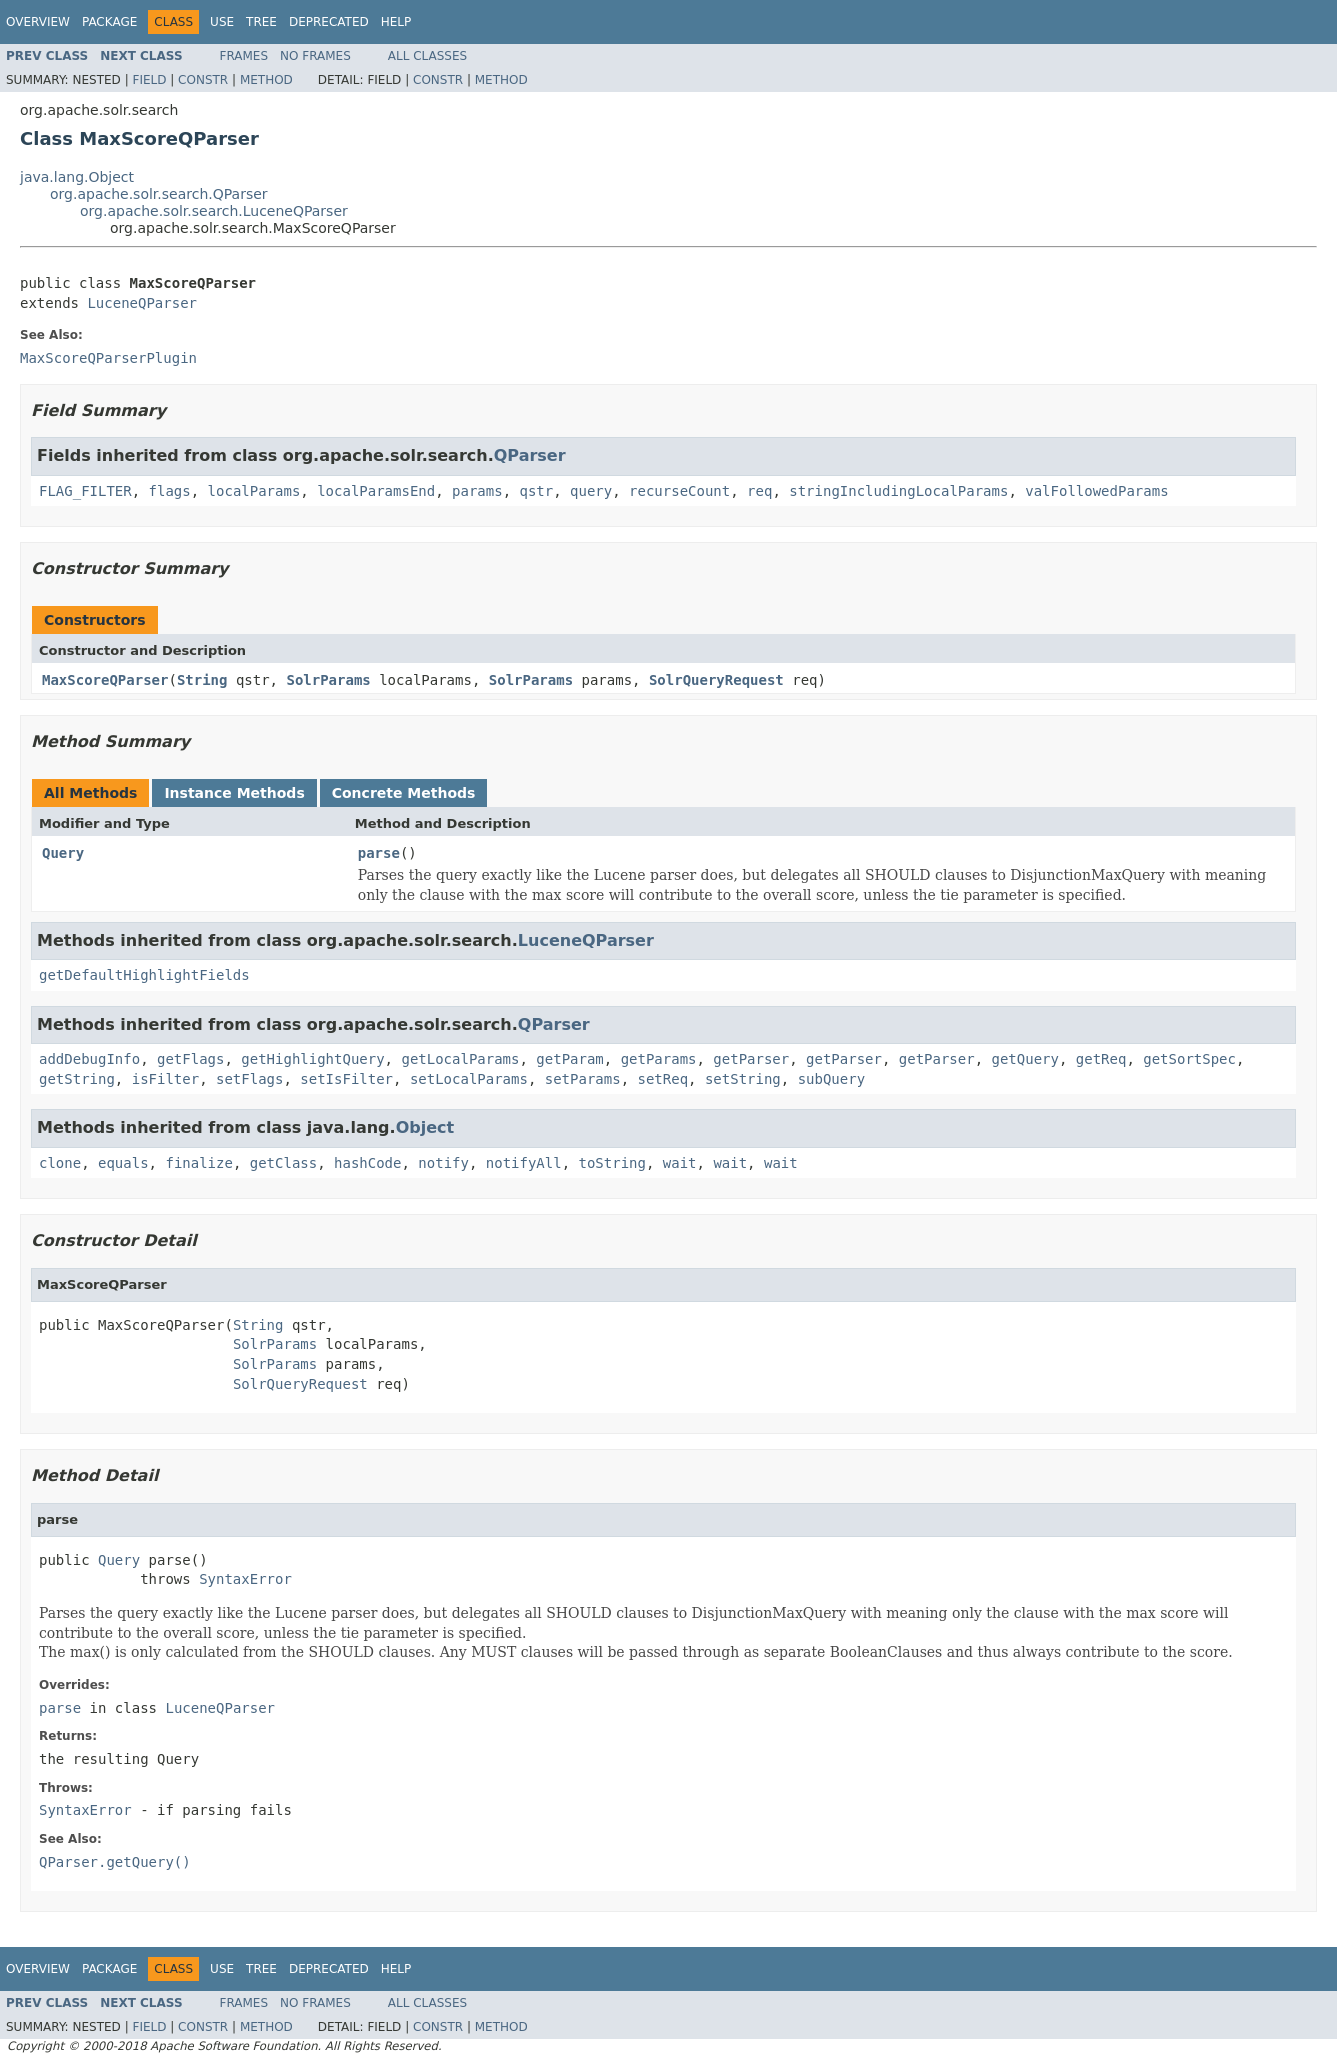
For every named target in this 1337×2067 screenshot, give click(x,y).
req (759, 491)
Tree (261, 22)
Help (396, 22)
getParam (569, 1059)
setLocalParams (469, 1079)
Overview (38, 22)
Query (63, 853)
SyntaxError (245, 1579)
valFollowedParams (1096, 491)
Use (222, 22)
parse (379, 853)
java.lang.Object (77, 177)
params (477, 491)
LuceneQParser (142, 303)
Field (149, 80)
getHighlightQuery (312, 1059)
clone (60, 1163)
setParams (583, 1079)
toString (612, 1163)
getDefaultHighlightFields (144, 975)
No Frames (315, 56)
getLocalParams (460, 1059)
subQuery (831, 1079)
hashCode (367, 1163)
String (202, 680)
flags (170, 491)
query (591, 491)
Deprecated (329, 22)
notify (443, 1163)
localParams (254, 491)
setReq (662, 1079)
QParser (530, 455)
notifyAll (524, 1163)
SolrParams (328, 680)
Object (425, 1127)
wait (680, 1163)
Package (109, 22)
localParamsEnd (376, 491)
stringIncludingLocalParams (898, 491)
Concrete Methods (404, 793)
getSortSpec (1189, 1059)
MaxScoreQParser (105, 680)
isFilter (165, 1079)
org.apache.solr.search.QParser (159, 194)
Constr (203, 80)
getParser (751, 1059)
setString (743, 1079)
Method (266, 80)
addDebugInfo (89, 1059)
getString (77, 1079)
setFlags (249, 1079)
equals (123, 1163)
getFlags (190, 1059)
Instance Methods (234, 793)
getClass (283, 1163)
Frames (244, 56)
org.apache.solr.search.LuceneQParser (214, 211)
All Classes (427, 56)
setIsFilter (346, 1079)
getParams (659, 1059)
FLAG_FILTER (85, 491)
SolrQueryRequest (716, 680)
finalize (198, 1163)
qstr (536, 491)
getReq (1101, 1059)
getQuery (1025, 1059)
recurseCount (679, 491)
